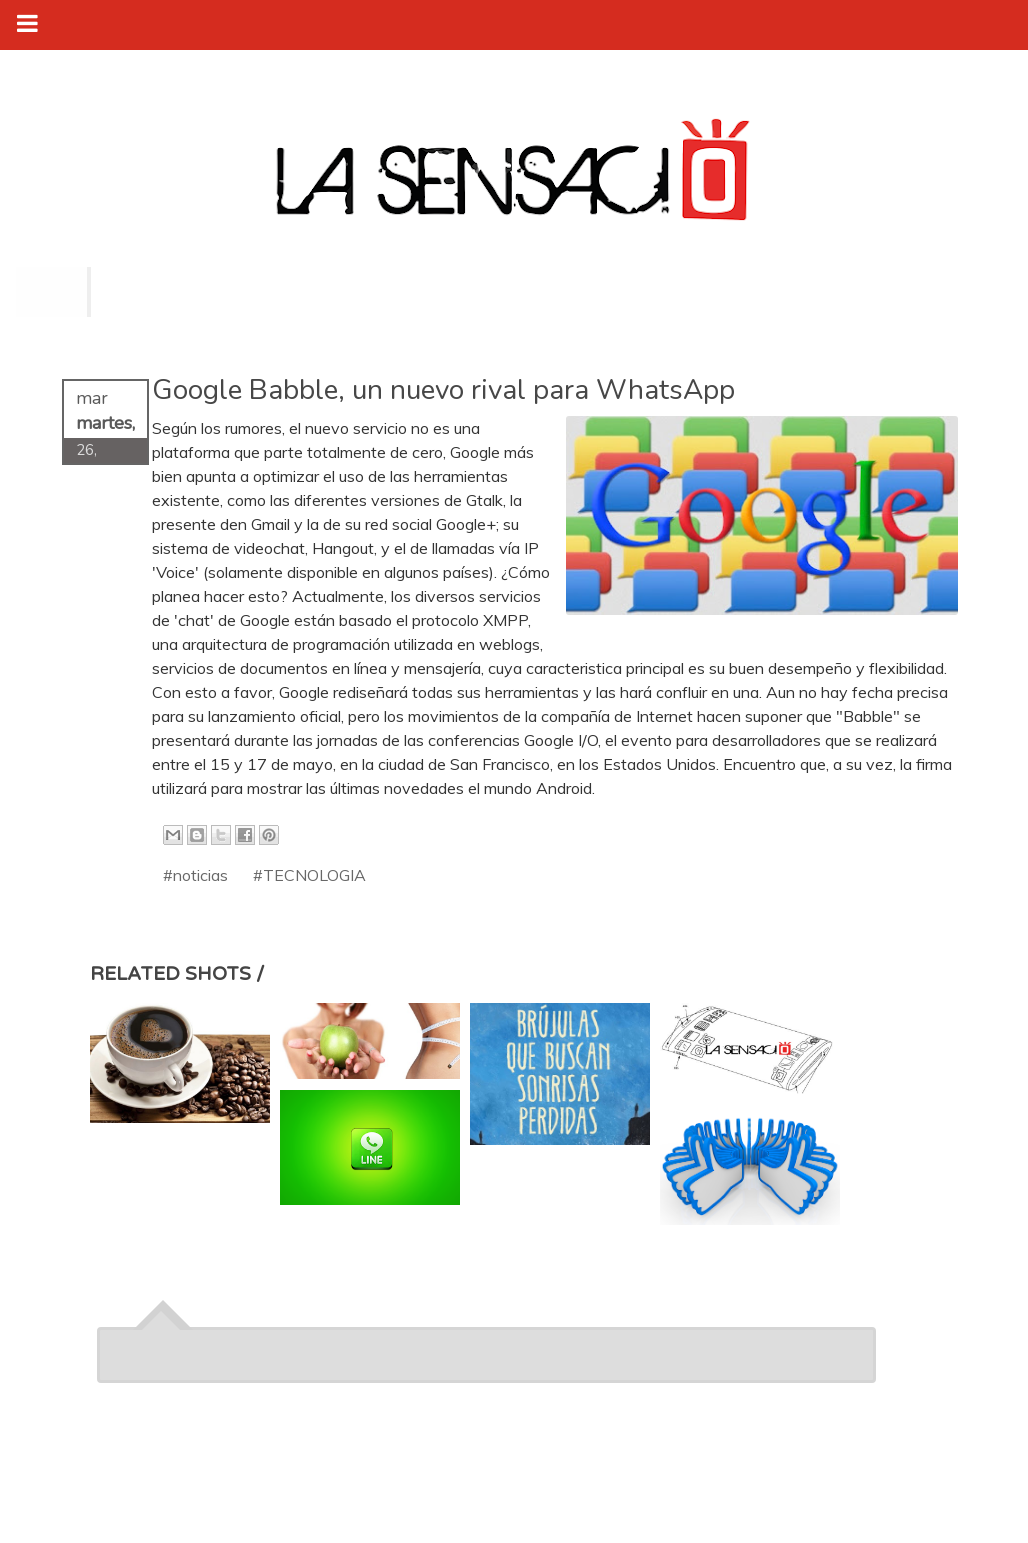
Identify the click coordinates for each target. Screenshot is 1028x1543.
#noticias (195, 875)
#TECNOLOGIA (309, 875)
